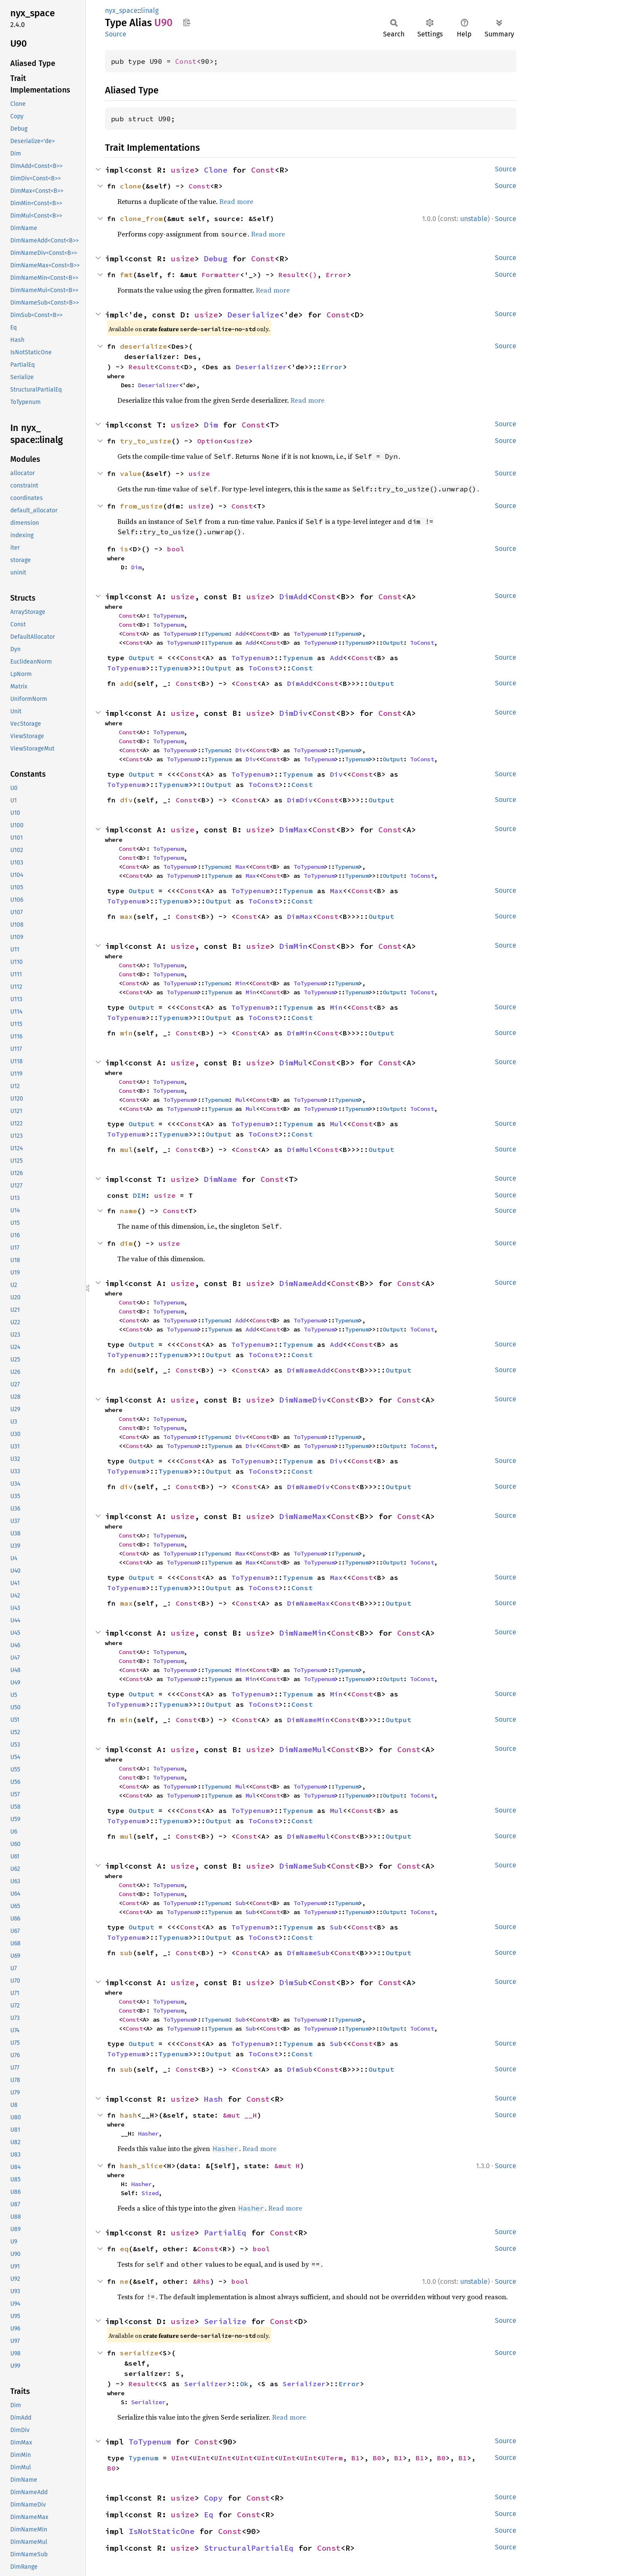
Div (240, 750)
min (126, 1033)
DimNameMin (302, 1633)
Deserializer (261, 366)
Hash (213, 2099)
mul (126, 1149)
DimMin (293, 946)
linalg (150, 10)
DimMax (293, 830)
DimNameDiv (302, 1400)
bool (175, 549)
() (312, 274)
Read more (236, 201)
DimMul (293, 1063)
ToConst (422, 642)
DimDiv (293, 713)
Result (291, 274)
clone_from (141, 218)
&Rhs (201, 2281)
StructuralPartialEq (249, 2548)
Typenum (216, 633)
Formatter (220, 274)
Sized (150, 2193)
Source (115, 34)
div (126, 800)
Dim (211, 425)
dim (126, 1243)
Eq (208, 2514)
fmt (126, 274)
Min (240, 983)
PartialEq (225, 2233)
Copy (213, 2498)
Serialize (225, 2321)
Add (240, 633)
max (126, 916)
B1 (355, 2457)
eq (124, 2248)
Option (210, 441)
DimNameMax (302, 1516)
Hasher (148, 2133)
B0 (377, 2457)
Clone (216, 170)
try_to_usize (145, 441)
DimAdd (293, 596)
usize (183, 170)
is (124, 549)
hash (128, 2115)
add (126, 683)
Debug (216, 258)
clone (130, 186)
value (130, 473)
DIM (139, 1195)
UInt (180, 2457)
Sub (240, 1903)
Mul (240, 1100)
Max (240, 867)
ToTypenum (168, 615)
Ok (244, 2383)
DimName (220, 1179)
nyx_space (121, 10)
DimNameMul (302, 1749)
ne (124, 2281)
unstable (474, 219)
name (128, 1210)
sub (126, 1952)
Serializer (205, 2383)
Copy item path (187, 22)
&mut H (287, 2165)
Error (336, 274)
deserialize (143, 346)
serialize (139, 2353)
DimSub (293, 1982)
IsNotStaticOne (162, 2531)
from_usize (141, 506)
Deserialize (253, 315)
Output (393, 642)
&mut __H (240, 2115)
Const (186, 61)
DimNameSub (302, 1866)
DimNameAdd (302, 1283)
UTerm (332, 2457)
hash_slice (141, 2165)
